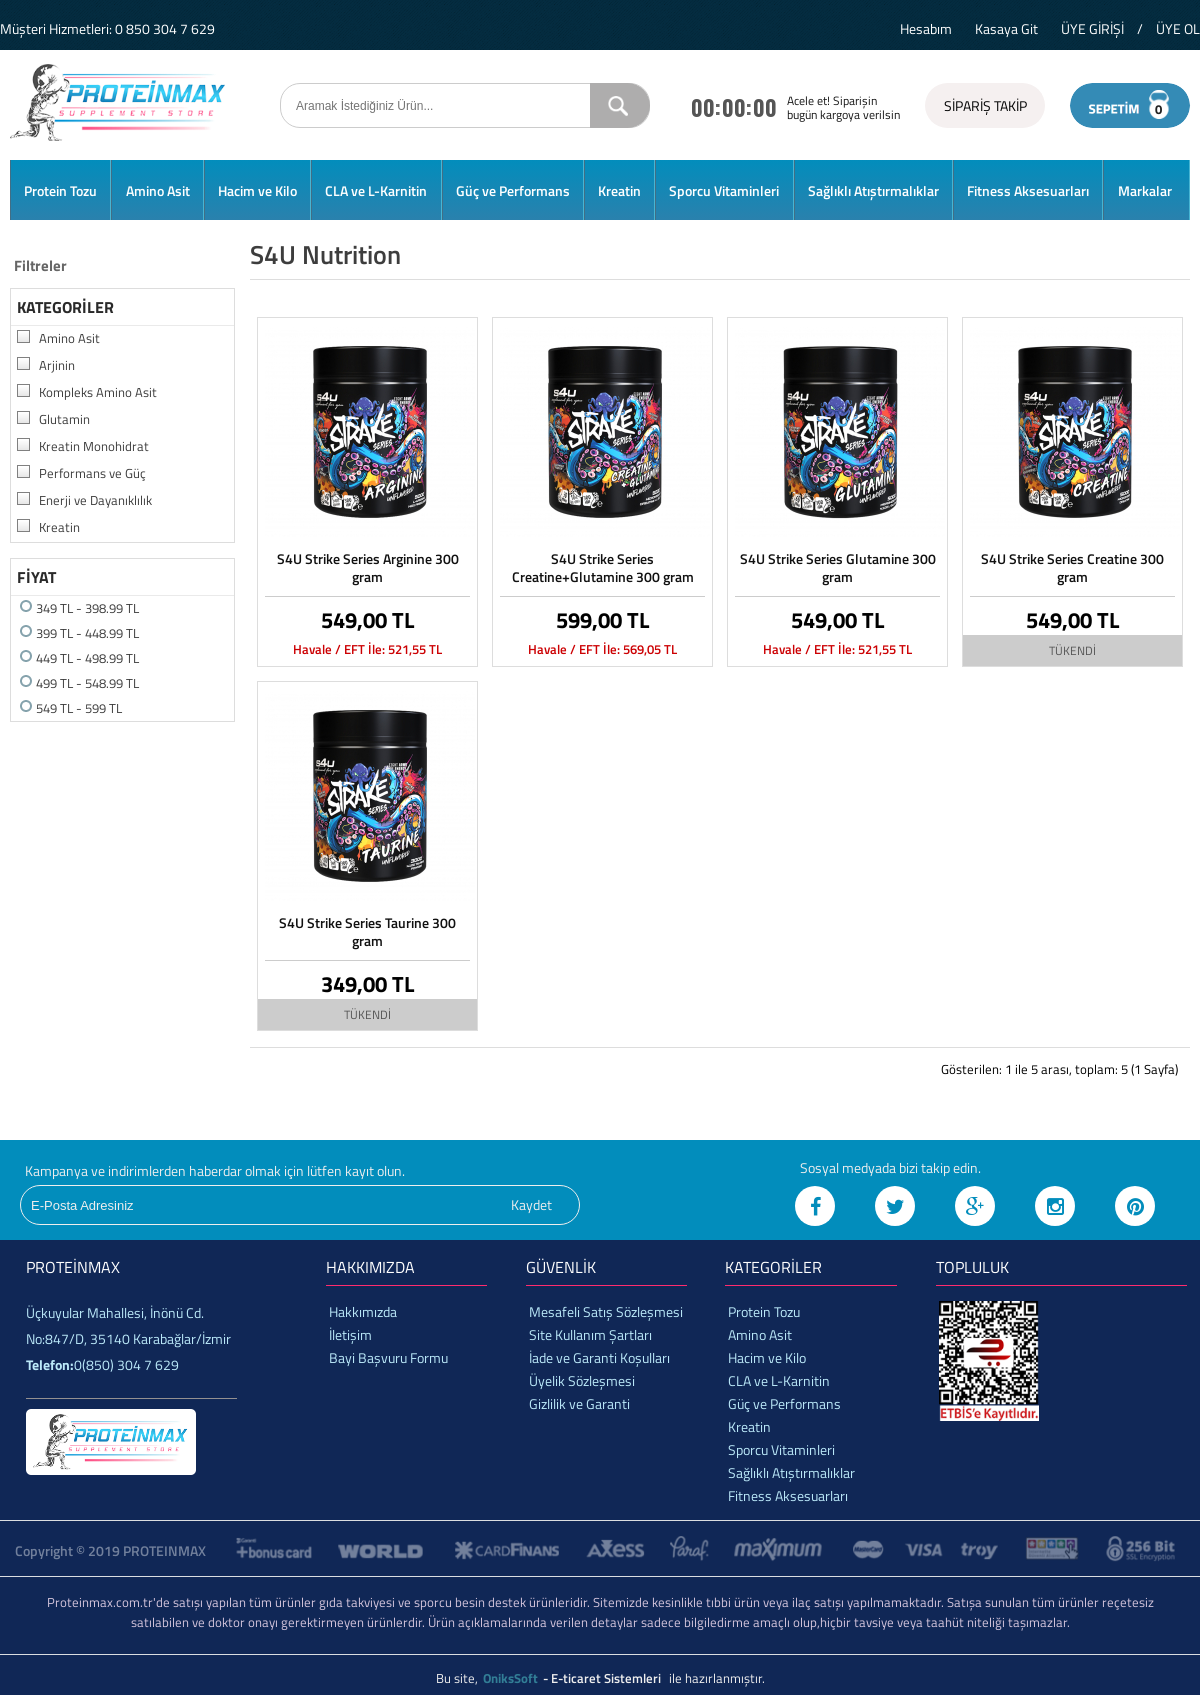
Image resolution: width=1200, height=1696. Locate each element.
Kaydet (531, 1204)
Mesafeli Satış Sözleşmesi (606, 1311)
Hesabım (926, 28)
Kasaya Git (1006, 28)
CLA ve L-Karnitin (376, 190)
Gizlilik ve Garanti (579, 1403)
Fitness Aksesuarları (1028, 190)
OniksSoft (512, 1678)
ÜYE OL (1178, 28)
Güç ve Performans (513, 190)
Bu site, (458, 1678)
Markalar (1145, 190)
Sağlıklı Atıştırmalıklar (873, 190)
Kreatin (619, 190)
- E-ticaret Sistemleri (605, 1678)
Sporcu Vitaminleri (724, 190)
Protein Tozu (60, 190)
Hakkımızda (363, 1311)
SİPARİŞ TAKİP (985, 105)
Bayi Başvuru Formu (388, 1357)
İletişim (350, 1334)
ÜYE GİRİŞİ (1092, 28)
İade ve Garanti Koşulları (599, 1357)
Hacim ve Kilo (257, 190)
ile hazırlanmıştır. (717, 1678)
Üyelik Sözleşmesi (582, 1380)
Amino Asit (158, 190)
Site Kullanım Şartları (590, 1334)
